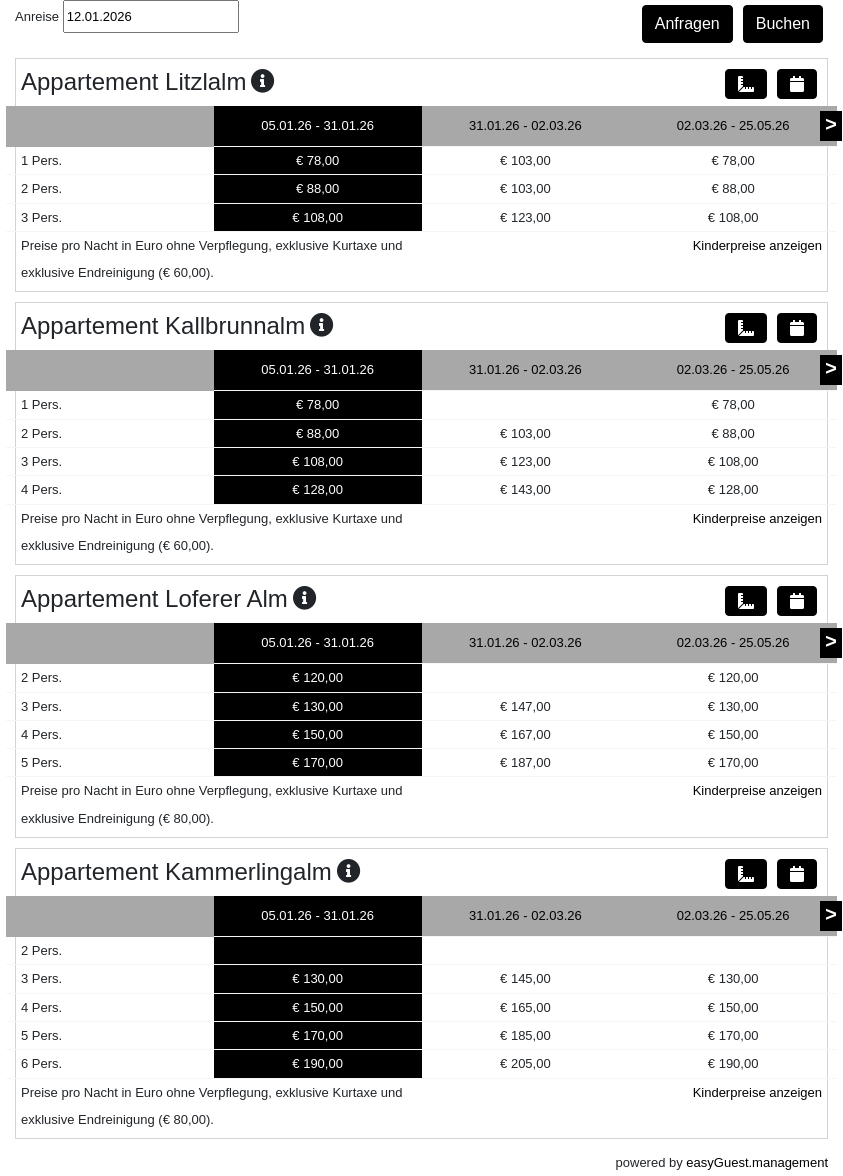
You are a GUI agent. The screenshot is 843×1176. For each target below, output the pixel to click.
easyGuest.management (757, 1162)
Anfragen (687, 23)
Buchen (783, 23)
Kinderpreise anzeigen (757, 245)
